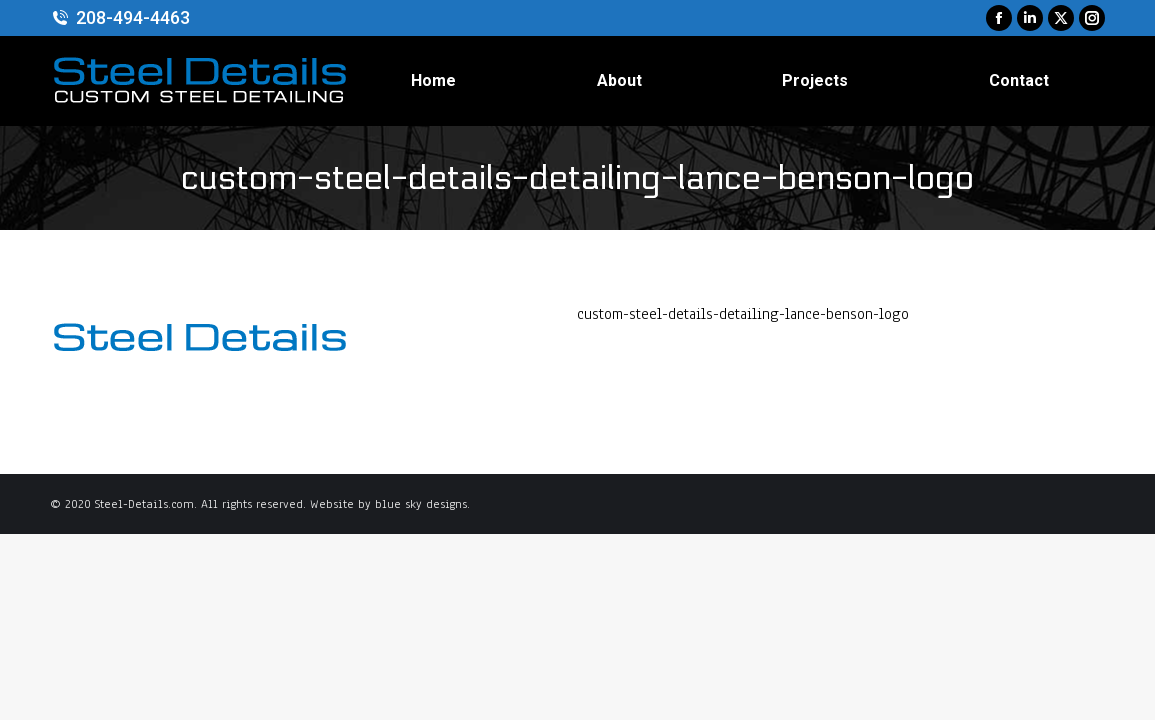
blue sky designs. (422, 504)
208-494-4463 (120, 18)
